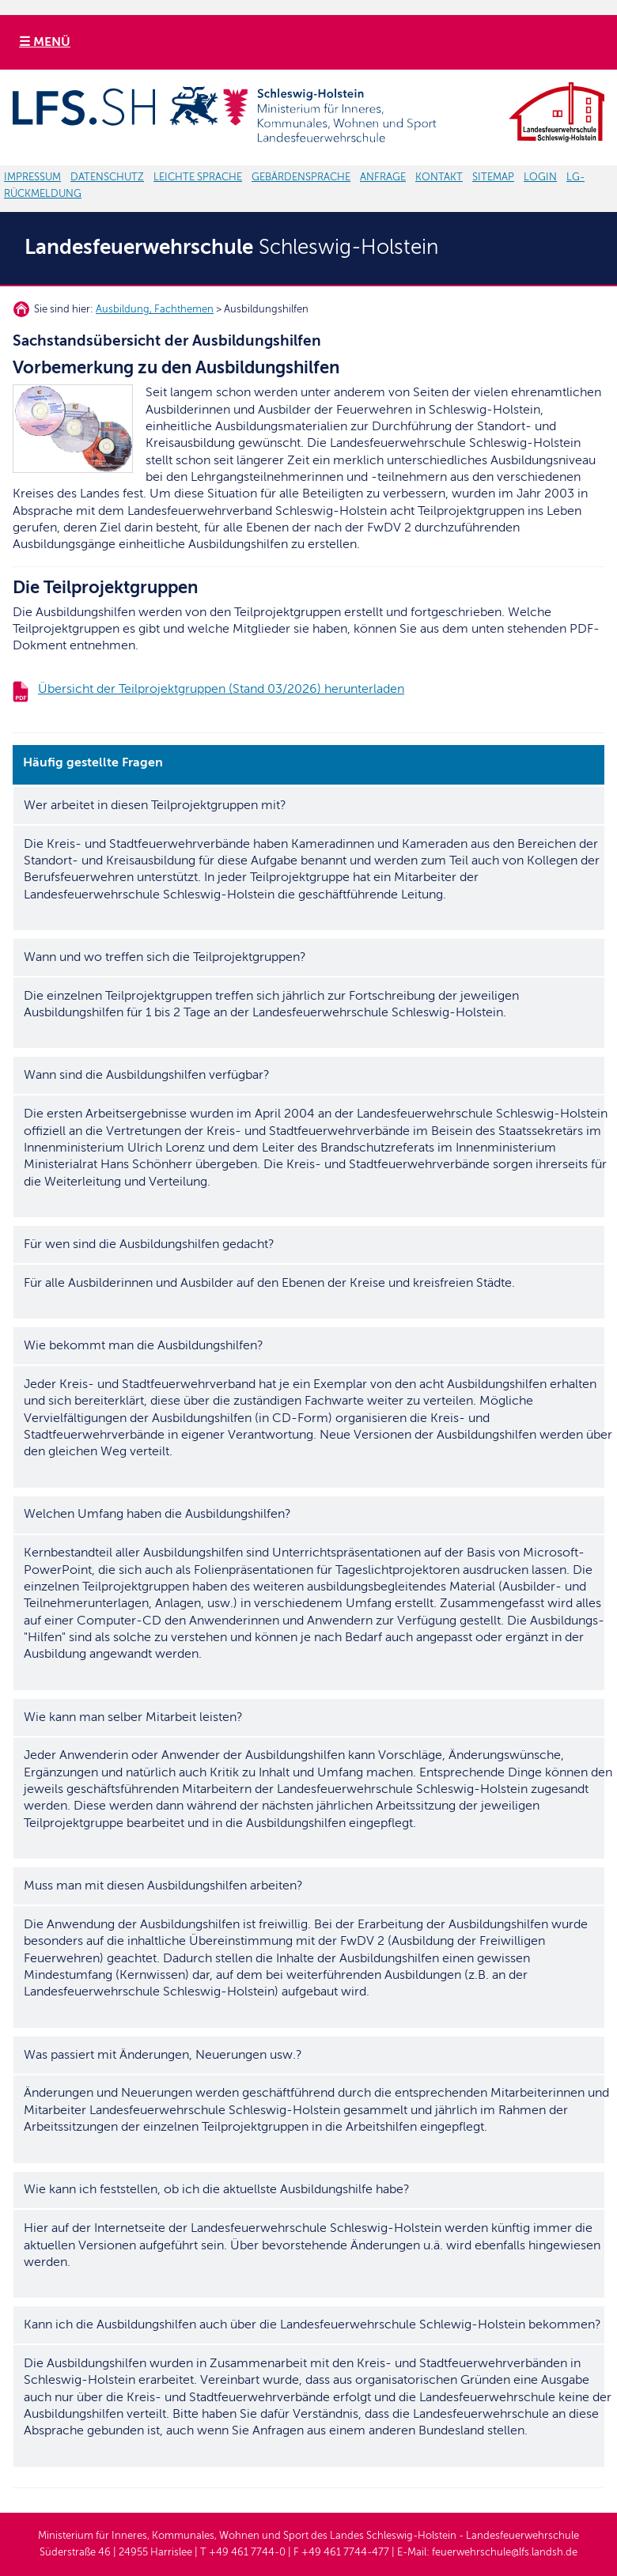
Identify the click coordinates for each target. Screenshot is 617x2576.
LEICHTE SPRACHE (197, 177)
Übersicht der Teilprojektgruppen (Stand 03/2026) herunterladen (221, 689)
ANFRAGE (383, 177)
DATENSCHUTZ (107, 177)
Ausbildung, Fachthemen (155, 309)
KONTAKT (439, 177)
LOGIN (540, 177)
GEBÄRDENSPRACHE (301, 177)
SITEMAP (493, 177)
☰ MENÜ (44, 42)
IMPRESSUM (32, 177)
